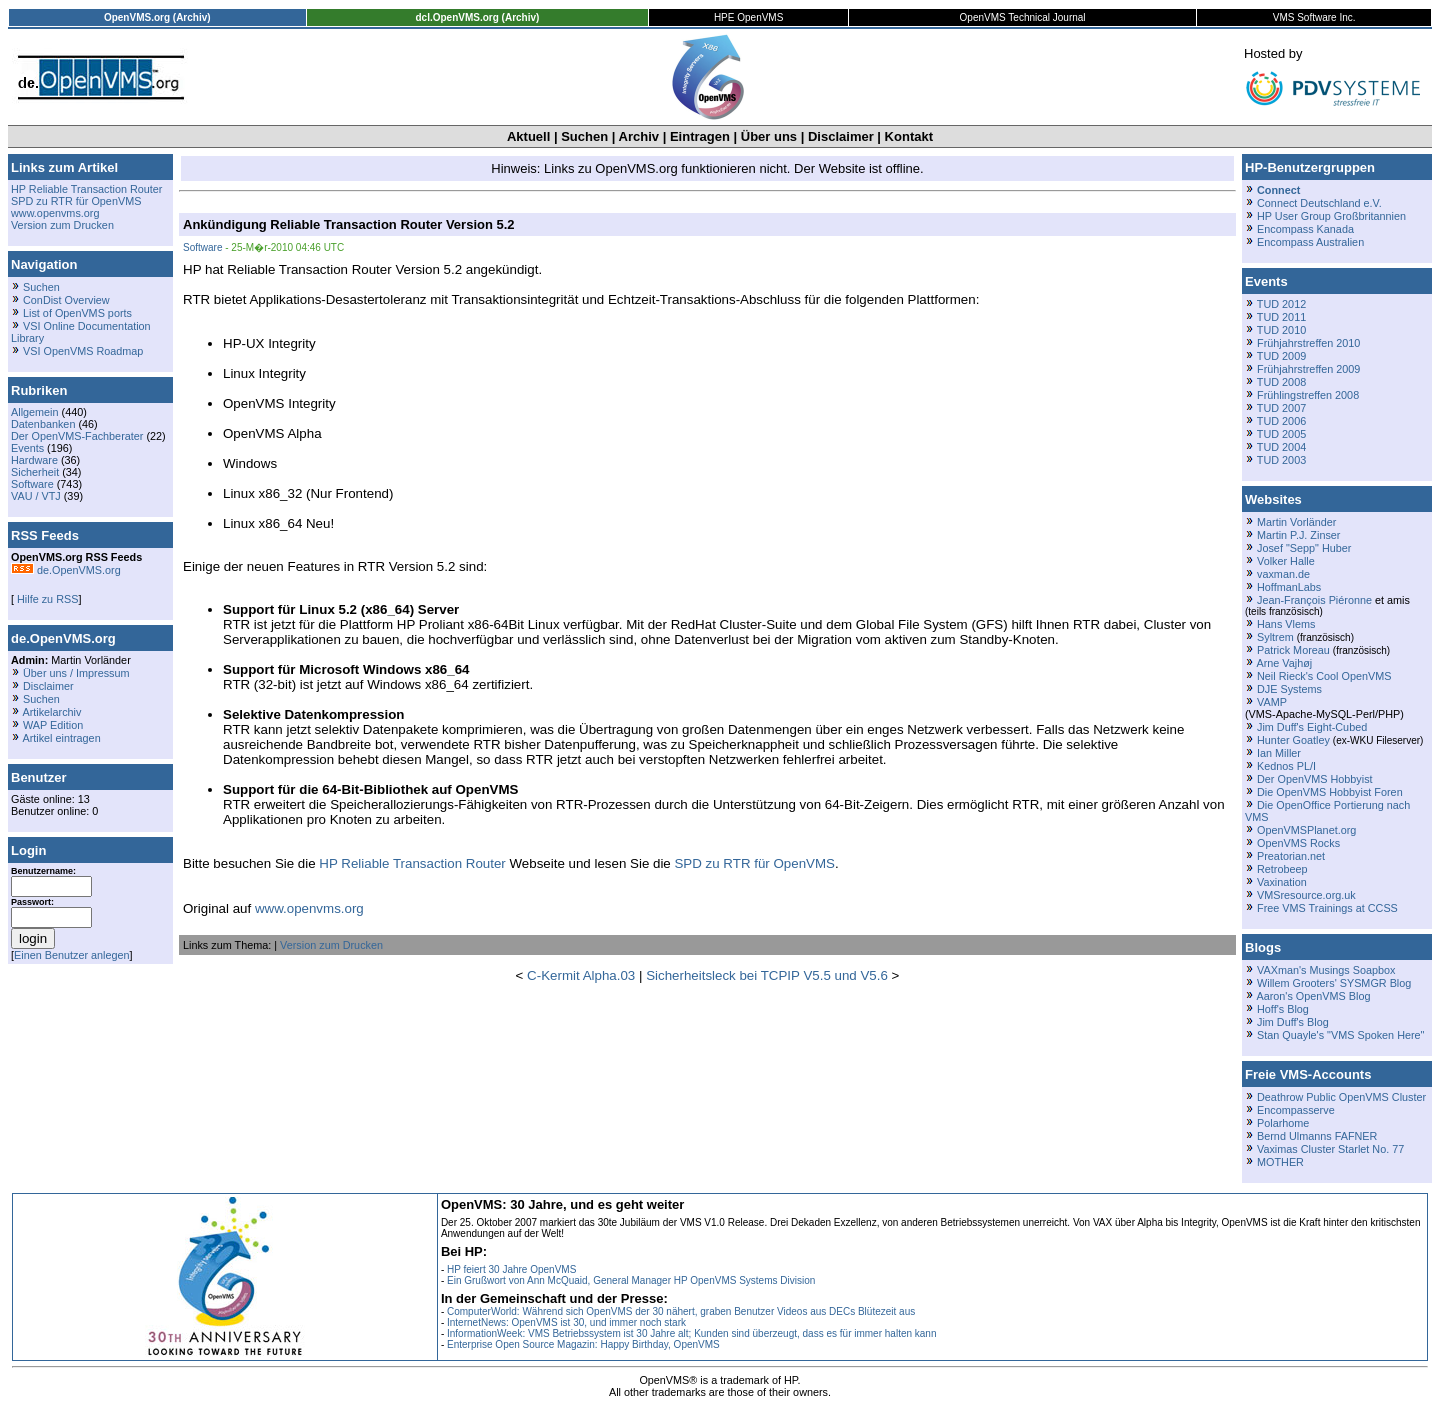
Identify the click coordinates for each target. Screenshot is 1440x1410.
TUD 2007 (1281, 408)
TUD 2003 (1281, 460)
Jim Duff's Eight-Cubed (1312, 727)
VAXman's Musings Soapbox (1326, 970)
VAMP (1272, 702)
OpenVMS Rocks (1298, 843)
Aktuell (528, 136)
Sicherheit (35, 472)
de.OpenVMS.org (66, 570)
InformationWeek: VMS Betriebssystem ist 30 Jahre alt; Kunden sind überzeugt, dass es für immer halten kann (692, 1333)
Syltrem (1275, 637)
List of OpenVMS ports (77, 313)
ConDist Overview (66, 300)
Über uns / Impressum (76, 673)
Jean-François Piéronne (1314, 600)
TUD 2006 (1281, 421)
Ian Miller (1279, 753)
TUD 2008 (1281, 382)
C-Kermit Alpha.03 (581, 975)
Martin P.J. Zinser (1298, 535)
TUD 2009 (1281, 356)
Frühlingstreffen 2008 (1308, 395)
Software (32, 484)
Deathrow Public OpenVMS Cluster (1341, 1097)
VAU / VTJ (36, 496)
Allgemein (35, 412)
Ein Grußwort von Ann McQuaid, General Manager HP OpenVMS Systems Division (631, 1280)
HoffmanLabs (1289, 587)
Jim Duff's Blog (1293, 1022)
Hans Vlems (1286, 624)
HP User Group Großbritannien (1331, 216)
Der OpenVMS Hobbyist (1315, 779)
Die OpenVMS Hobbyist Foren (1330, 792)
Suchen (584, 136)
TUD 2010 (1281, 330)
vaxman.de (1283, 574)
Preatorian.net (1291, 856)
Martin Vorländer (1296, 522)
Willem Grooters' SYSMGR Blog (1334, 983)
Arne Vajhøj (1284, 663)
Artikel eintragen (61, 738)
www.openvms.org (55, 213)
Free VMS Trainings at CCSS (1327, 908)
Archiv (639, 136)
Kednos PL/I (1286, 766)
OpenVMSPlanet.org (1306, 830)
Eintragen (700, 136)
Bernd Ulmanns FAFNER (1317, 1136)
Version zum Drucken (62, 225)
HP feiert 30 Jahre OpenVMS (511, 1269)
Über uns (769, 136)
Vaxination (1282, 882)
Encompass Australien (1310, 242)
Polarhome (1283, 1123)
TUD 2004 (1281, 447)
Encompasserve (1296, 1110)
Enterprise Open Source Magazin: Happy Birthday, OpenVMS (583, 1344)
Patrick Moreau (1293, 650)
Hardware (34, 460)
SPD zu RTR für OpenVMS (76, 201)
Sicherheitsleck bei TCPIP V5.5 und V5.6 (767, 975)
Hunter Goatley (1293, 740)
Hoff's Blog (1283, 1009)
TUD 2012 (1281, 304)
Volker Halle (1286, 561)
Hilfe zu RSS (46, 599)
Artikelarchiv (51, 712)
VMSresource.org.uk (1306, 895)
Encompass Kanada (1305, 229)
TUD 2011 (1281, 317)
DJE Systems (1289, 689)
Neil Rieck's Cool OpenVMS (1324, 676)
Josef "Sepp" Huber (1304, 548)
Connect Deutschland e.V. (1319, 203)
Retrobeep (1282, 869)
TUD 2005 (1281, 434)
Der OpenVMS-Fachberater (77, 436)
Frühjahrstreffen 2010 (1308, 343)
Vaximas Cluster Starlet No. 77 (1330, 1149)
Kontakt (909, 136)
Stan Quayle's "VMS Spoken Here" (1340, 1035)
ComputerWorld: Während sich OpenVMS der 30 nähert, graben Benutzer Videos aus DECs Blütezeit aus (681, 1311)
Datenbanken (43, 424)
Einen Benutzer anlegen (72, 955)
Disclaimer (841, 136)
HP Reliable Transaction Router (86, 189)
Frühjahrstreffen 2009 (1308, 369)
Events (27, 448)
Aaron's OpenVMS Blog (1313, 996)
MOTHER (1280, 1162)
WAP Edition (53, 725)
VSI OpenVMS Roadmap (83, 351)
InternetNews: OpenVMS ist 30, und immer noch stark (566, 1322)
